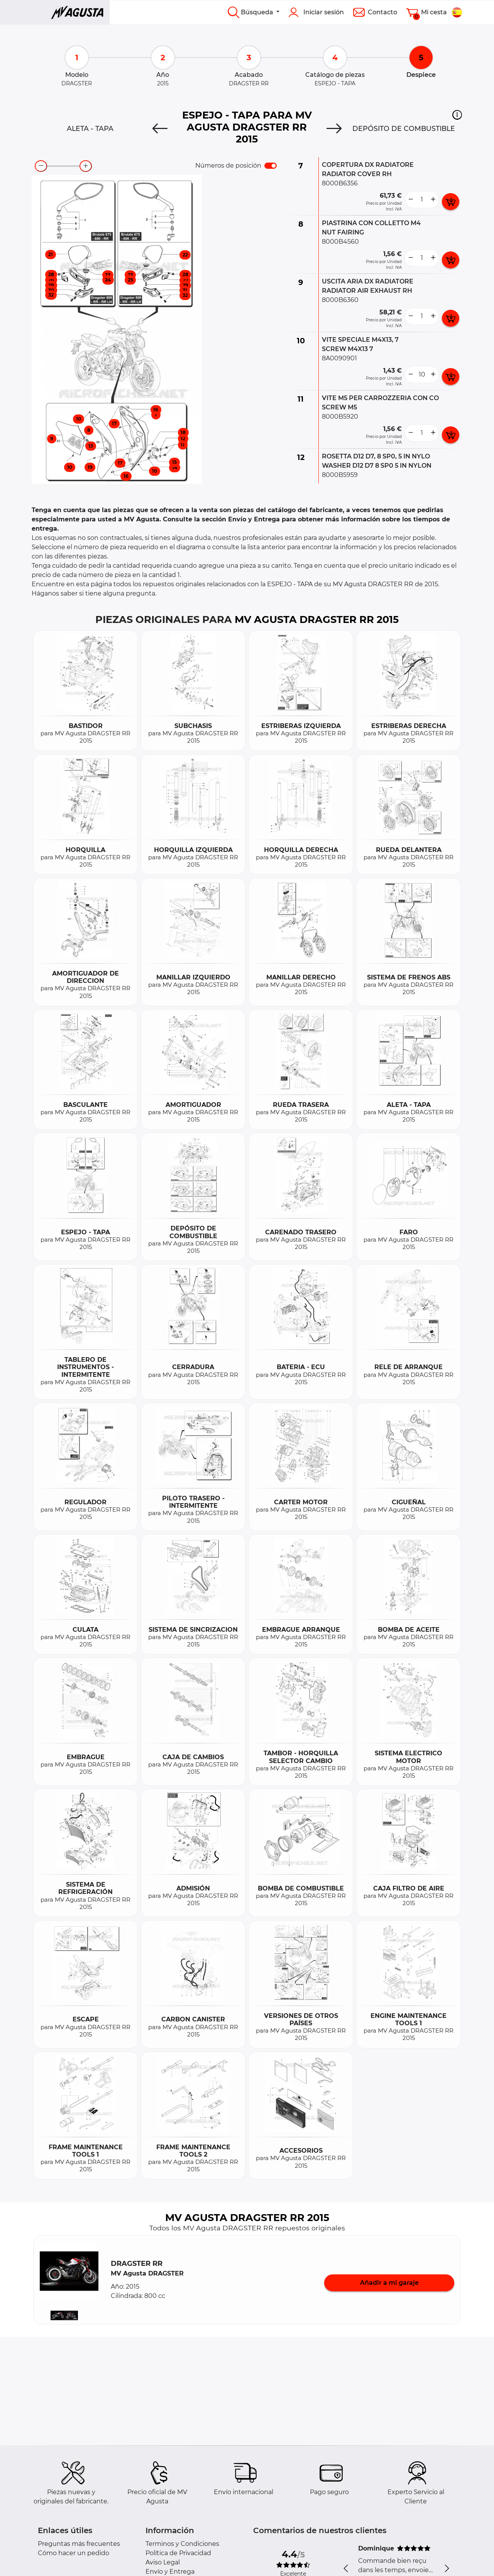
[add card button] (450, 201)
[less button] (410, 199)
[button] (457, 114)
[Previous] (159, 128)
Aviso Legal (162, 2562)
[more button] (433, 199)
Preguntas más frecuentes (79, 2543)
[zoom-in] (86, 166)
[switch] (270, 166)
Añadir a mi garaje (389, 2282)
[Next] (334, 128)
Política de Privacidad (178, 2553)
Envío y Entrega (170, 2571)
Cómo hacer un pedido (73, 2553)
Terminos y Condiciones (182, 2543)
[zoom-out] (41, 166)
